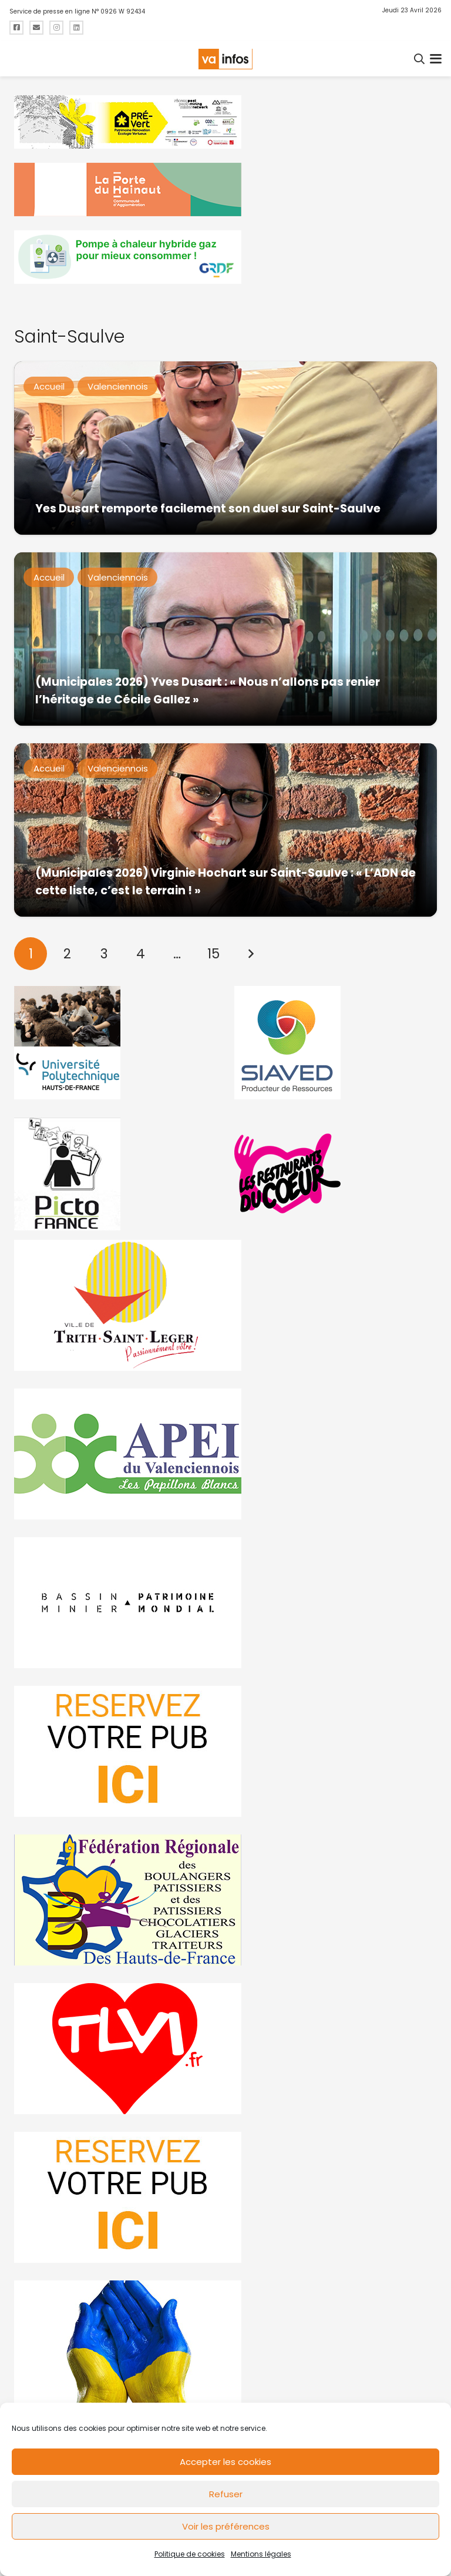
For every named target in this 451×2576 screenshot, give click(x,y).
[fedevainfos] (225, 1899)
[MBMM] (225, 122)
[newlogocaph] (225, 189)
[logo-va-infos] (225, 59)
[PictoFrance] (115, 1173)
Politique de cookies (189, 2554)
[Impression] (225, 1454)
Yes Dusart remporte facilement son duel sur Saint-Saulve (208, 508)
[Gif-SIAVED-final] (335, 1042)
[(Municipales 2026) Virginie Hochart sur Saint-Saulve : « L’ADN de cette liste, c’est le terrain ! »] (225, 830)
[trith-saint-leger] (225, 1305)
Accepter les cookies (225, 2462)
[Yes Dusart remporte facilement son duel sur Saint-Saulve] (225, 448)
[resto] (335, 1173)
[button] (420, 58)
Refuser (226, 2494)
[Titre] (16, 28)
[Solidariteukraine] (225, 2345)
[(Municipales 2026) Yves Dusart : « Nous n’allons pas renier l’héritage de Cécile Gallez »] (225, 639)
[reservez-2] (225, 1751)
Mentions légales (261, 2554)
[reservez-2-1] (225, 2197)
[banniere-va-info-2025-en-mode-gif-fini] (225, 257)
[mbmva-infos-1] (225, 1602)
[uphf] (115, 1042)
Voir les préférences (226, 2526)
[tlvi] (225, 2048)
